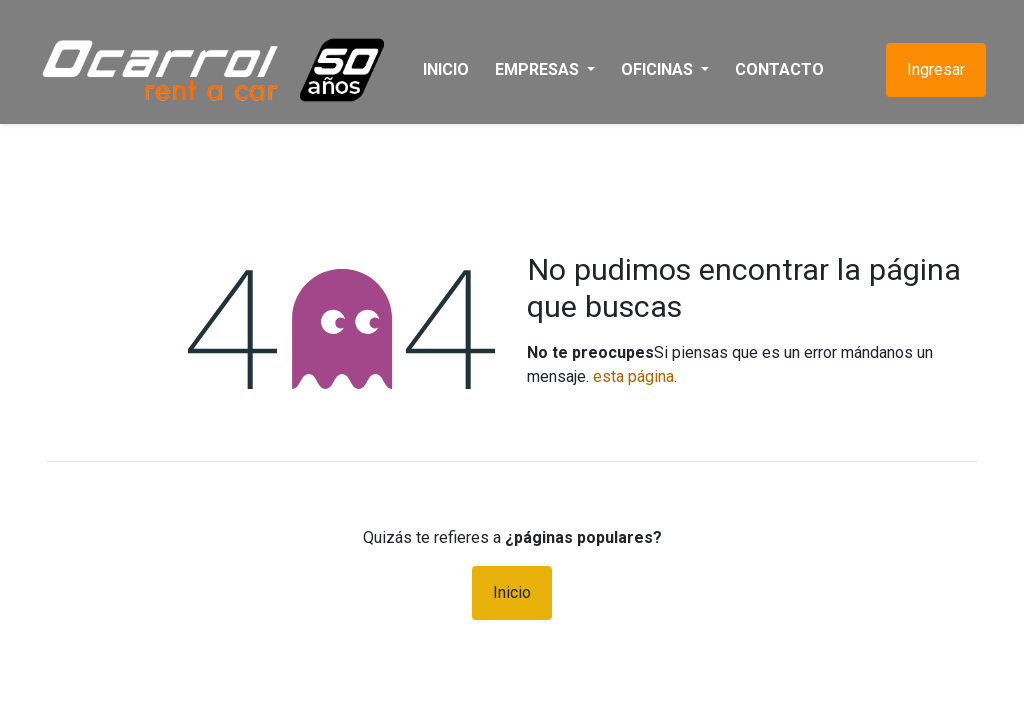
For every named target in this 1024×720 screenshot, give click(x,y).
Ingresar (927, 69)
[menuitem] (455, 70)
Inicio (512, 592)
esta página (633, 376)
